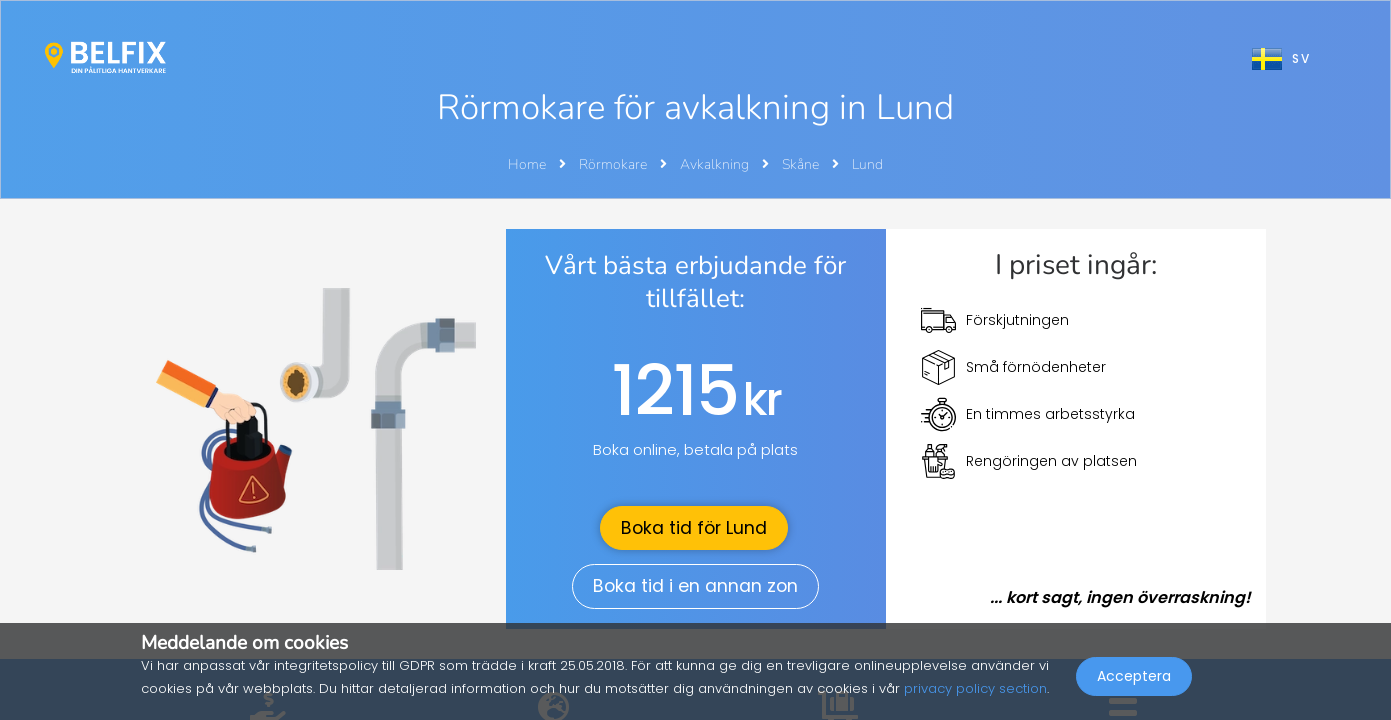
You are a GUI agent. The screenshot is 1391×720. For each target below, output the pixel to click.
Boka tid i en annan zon (695, 586)
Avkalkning (716, 164)
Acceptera (1134, 676)
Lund (867, 164)
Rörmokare (614, 164)
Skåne (802, 164)
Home (527, 164)
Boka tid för (694, 528)
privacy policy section (975, 688)
